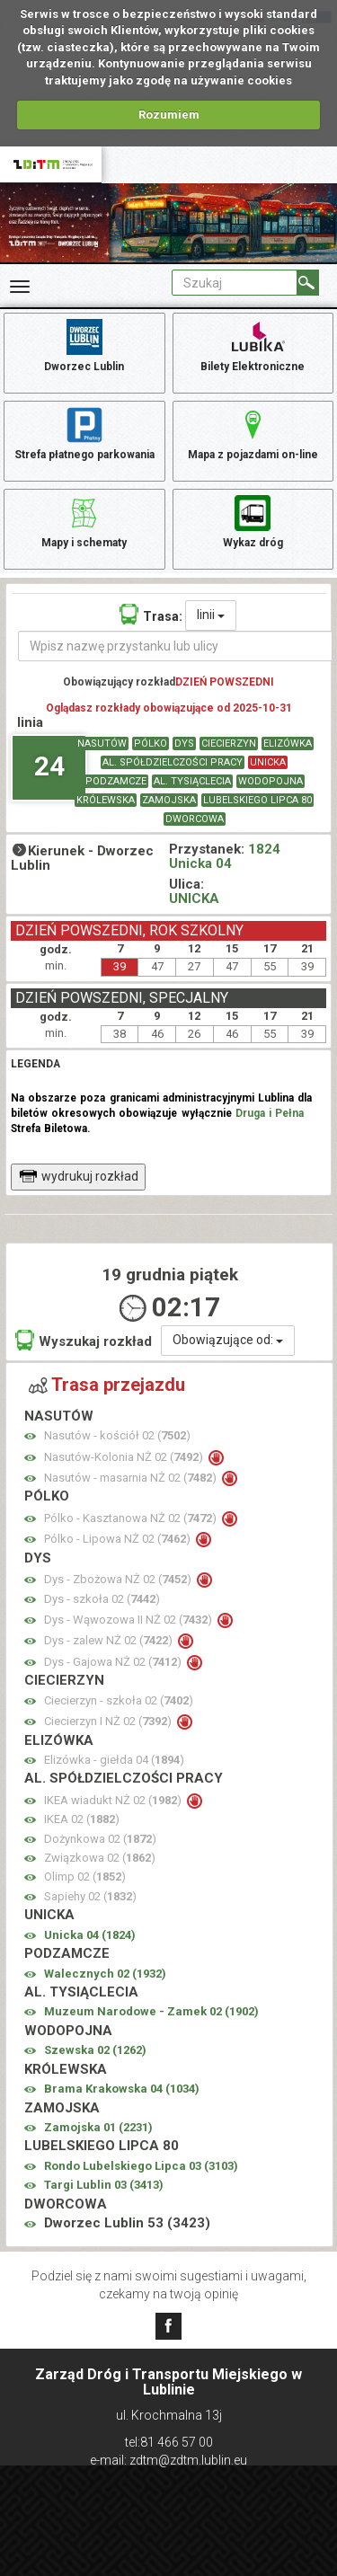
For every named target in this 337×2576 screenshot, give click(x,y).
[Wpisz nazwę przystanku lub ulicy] (175, 646)
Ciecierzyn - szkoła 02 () (118, 1700)
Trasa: (151, 614)
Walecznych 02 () (105, 1973)
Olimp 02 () (85, 1876)
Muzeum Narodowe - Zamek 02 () (151, 2011)
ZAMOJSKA (169, 800)
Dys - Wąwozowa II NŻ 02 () (129, 1619)
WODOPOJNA (270, 781)
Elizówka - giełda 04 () (114, 1759)
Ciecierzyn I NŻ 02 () (109, 1721)
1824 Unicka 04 (224, 856)
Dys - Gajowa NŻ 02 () (114, 1662)
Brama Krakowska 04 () (122, 2088)
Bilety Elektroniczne (252, 344)
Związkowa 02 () (99, 1857)
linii (211, 614)
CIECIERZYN (228, 743)
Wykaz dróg (253, 520)
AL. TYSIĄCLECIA (192, 781)
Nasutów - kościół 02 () (117, 1435)
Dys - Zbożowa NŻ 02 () (119, 1579)
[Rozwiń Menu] (20, 286)
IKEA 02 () (82, 1819)
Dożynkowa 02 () (100, 1839)
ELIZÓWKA (287, 743)
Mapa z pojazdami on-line (253, 432)
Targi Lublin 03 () (104, 2184)
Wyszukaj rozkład (83, 1340)
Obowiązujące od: (228, 1339)
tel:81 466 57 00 (169, 2442)
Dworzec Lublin (84, 344)
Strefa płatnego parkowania (84, 432)
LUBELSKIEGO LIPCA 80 (257, 800)
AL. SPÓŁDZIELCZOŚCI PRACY (172, 762)
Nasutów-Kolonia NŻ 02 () (125, 1457)
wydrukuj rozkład (78, 1176)
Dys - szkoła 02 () (102, 1599)
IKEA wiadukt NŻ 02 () (114, 1800)
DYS (184, 743)
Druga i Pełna (269, 1113)
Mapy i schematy (84, 520)
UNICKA (268, 762)
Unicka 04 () (90, 1935)
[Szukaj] (308, 283)
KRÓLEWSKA (105, 800)
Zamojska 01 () (98, 2127)
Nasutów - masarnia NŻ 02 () (131, 1477)
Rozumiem (169, 114)
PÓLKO (150, 743)
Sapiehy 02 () (90, 1896)
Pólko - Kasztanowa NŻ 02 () (131, 1518)
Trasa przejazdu (107, 1384)
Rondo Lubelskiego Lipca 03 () (141, 2166)
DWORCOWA (194, 819)
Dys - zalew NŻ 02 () (109, 1640)
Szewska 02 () (95, 2050)
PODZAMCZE (115, 781)
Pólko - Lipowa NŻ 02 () (118, 1538)
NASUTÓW (102, 743)
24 (49, 766)
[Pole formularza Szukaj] (234, 283)
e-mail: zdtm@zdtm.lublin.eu (168, 2460)
